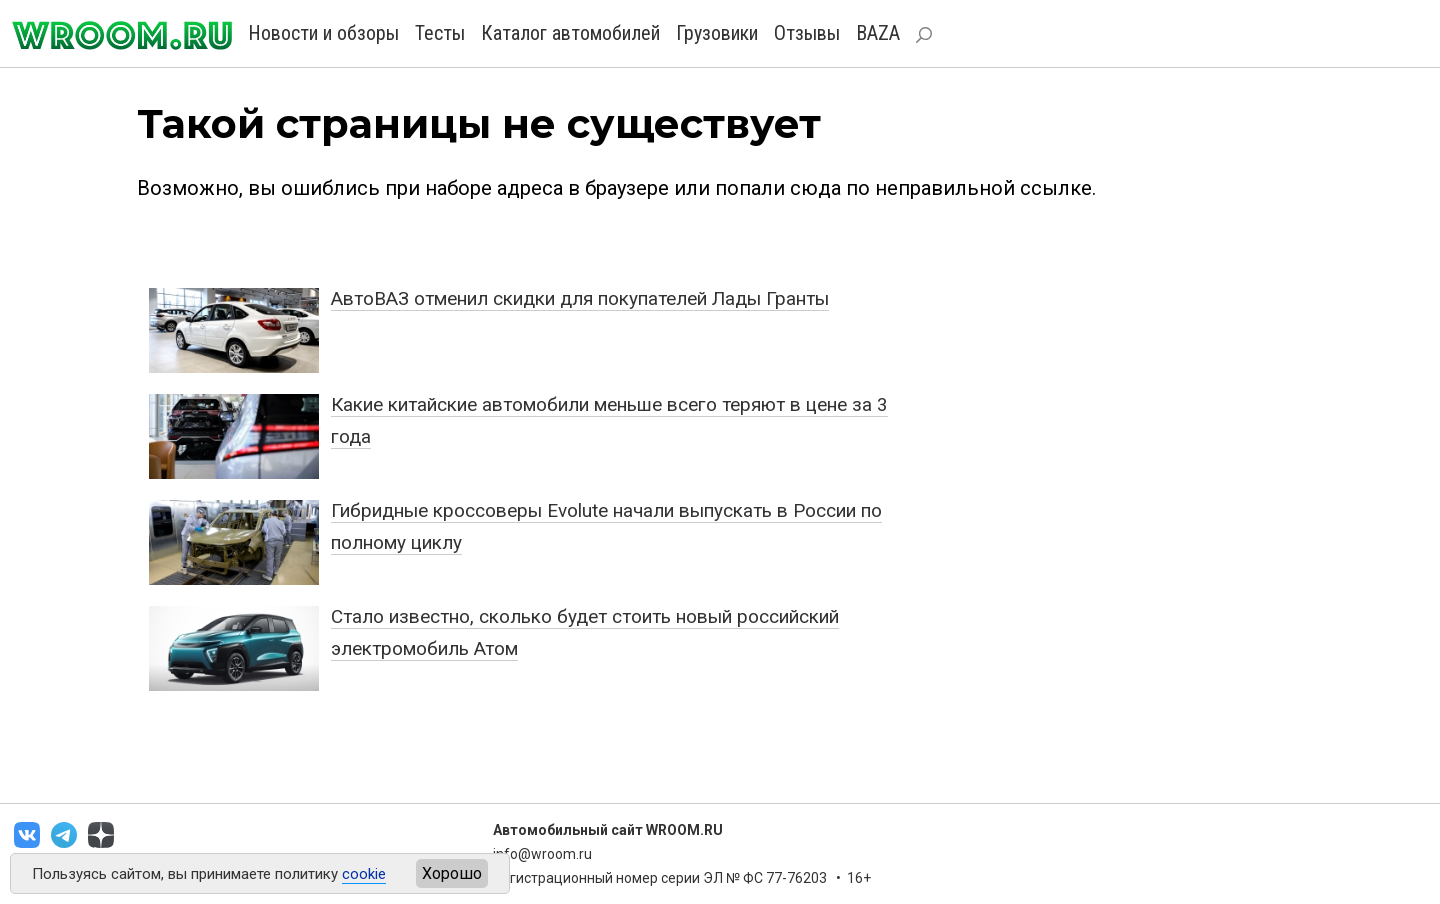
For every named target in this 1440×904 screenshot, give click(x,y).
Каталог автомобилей (570, 33)
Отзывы (807, 33)
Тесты (440, 33)
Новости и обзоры (323, 33)
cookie (364, 874)
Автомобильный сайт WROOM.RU (608, 830)
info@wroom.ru (542, 854)
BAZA (878, 33)
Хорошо (452, 873)
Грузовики (717, 33)
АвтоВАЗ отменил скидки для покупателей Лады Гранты (580, 298)
